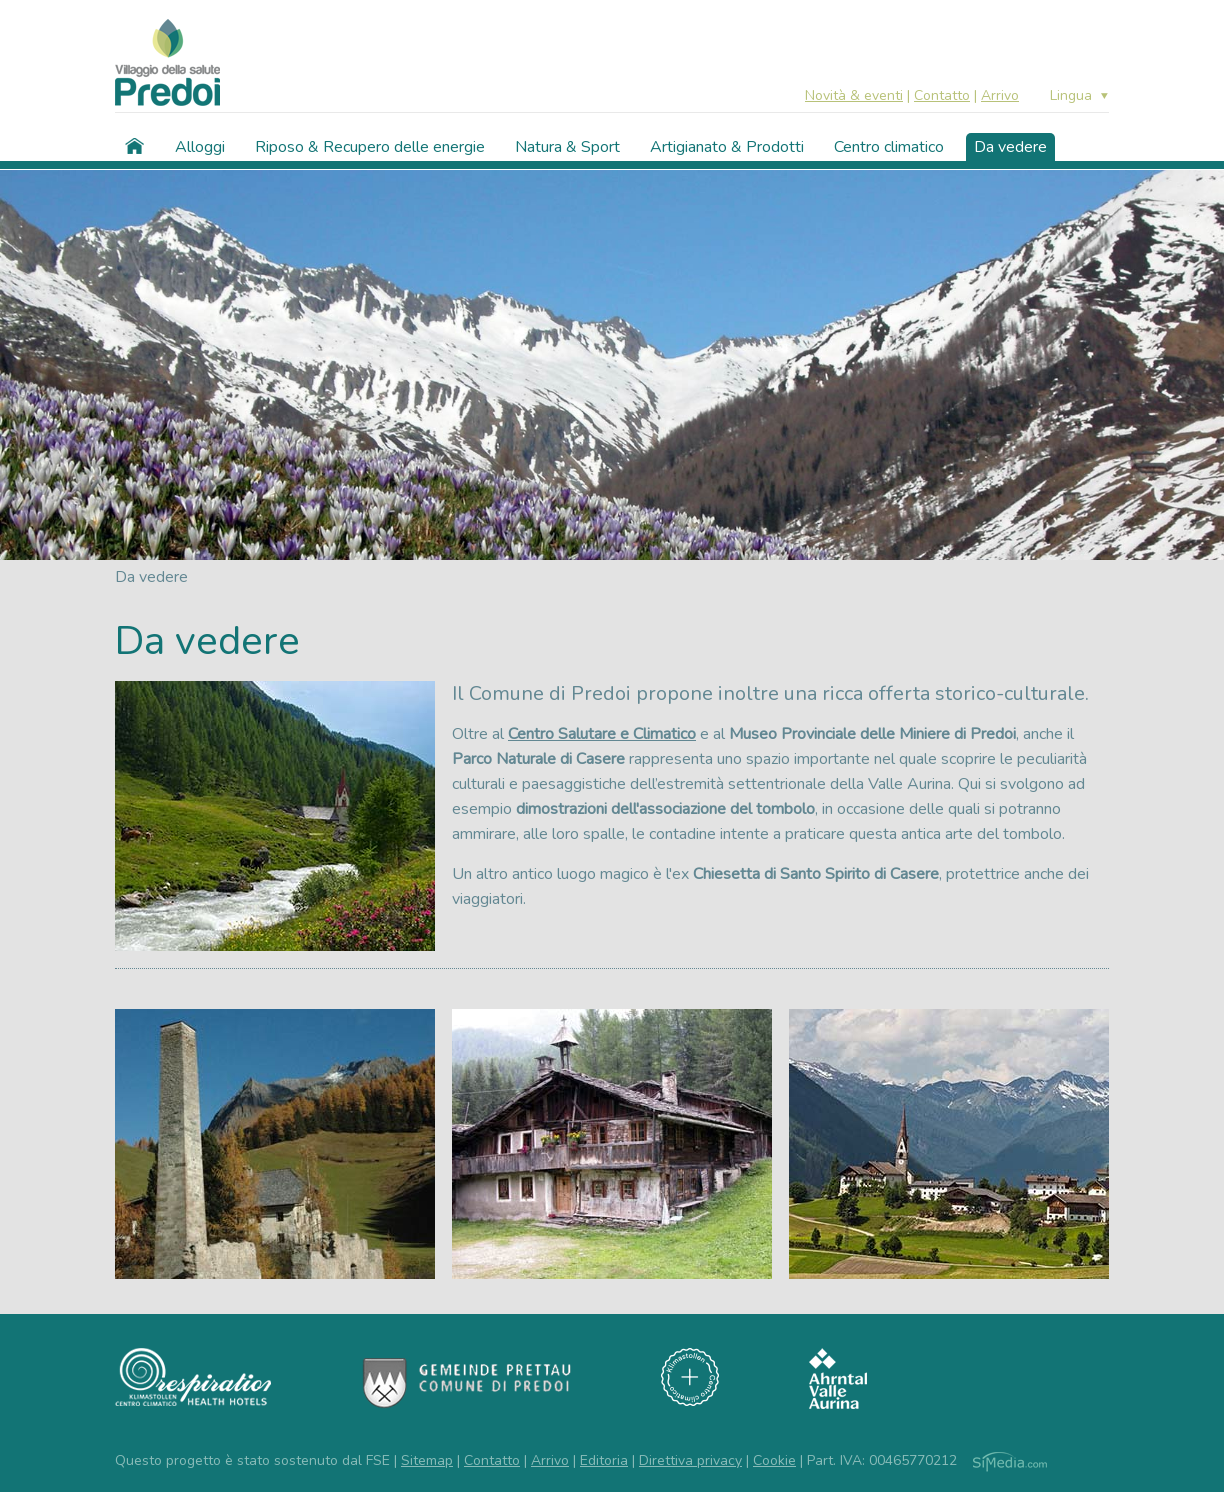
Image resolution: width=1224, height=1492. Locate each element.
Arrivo (1000, 95)
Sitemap (427, 1460)
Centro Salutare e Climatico (602, 734)
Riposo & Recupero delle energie (370, 147)
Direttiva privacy (690, 1460)
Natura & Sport (567, 147)
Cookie (774, 1460)
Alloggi (200, 147)
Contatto (942, 95)
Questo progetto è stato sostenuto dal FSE (252, 1460)
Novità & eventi (854, 95)
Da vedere (1010, 147)
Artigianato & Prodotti (727, 147)
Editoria (604, 1460)
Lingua (1071, 96)
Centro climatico (889, 147)
